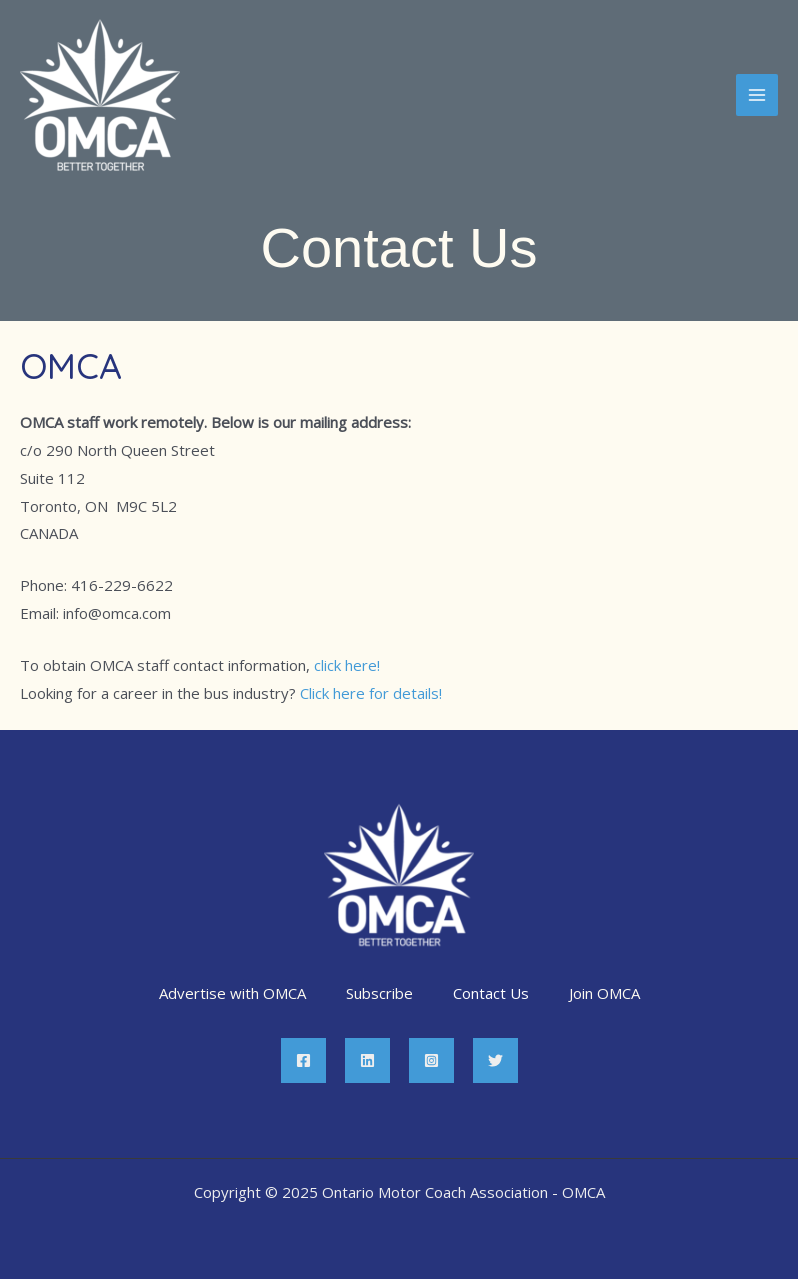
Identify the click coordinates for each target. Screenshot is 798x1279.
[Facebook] (303, 1060)
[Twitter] (495, 1060)
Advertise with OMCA (232, 993)
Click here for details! (371, 693)
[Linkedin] (367, 1060)
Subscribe (379, 993)
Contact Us (491, 993)
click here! (347, 665)
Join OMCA (604, 993)
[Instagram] (431, 1060)
